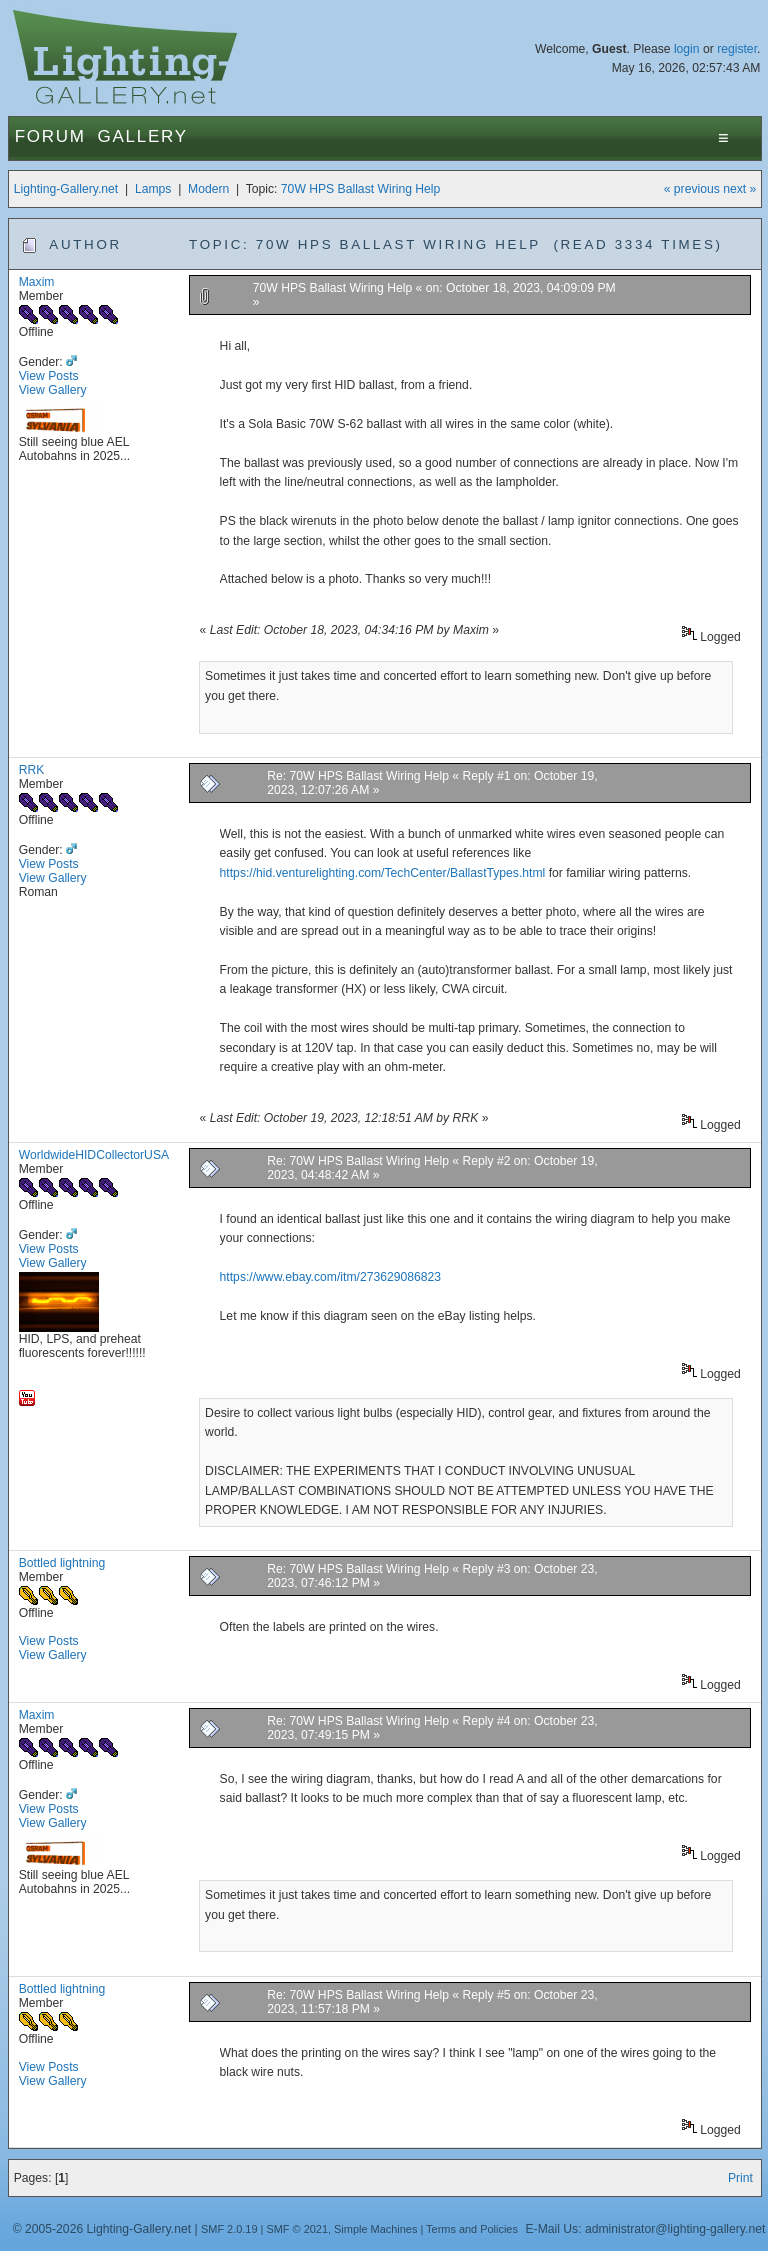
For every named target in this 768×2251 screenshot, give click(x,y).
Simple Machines (375, 2229)
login (687, 49)
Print (740, 2178)
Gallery (143, 136)
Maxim (37, 282)
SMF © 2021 (297, 2229)
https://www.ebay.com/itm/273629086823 (330, 1277)
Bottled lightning (62, 1563)
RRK (32, 770)
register (737, 49)
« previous (692, 189)
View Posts (49, 376)
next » (739, 189)
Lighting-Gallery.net (66, 189)
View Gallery (53, 390)
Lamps (153, 189)
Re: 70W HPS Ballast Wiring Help (358, 776)
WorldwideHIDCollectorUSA (94, 1155)
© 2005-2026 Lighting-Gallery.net (102, 2229)
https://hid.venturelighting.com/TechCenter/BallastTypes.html (383, 873)
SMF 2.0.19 (229, 2229)
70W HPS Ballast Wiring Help (360, 189)
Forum (50, 136)
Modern (208, 189)
